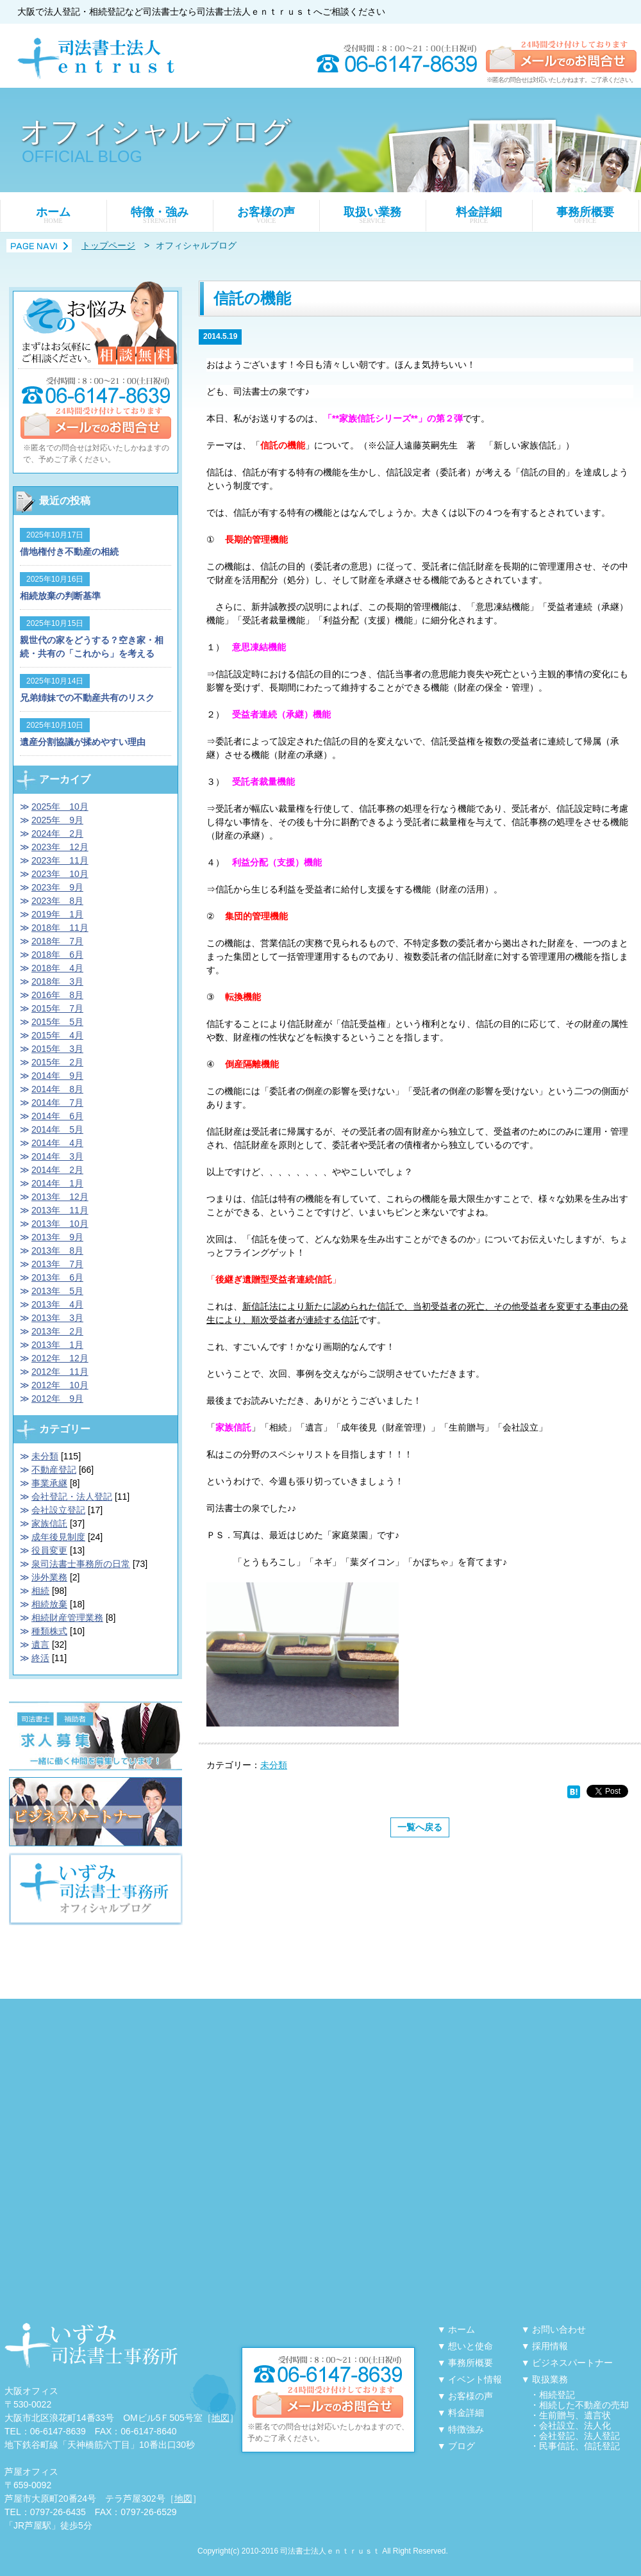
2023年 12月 (59, 847)
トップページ (108, 245)
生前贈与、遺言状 (575, 2415)
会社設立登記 (58, 1510)
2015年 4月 (57, 1035)
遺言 (40, 1644)
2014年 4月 (57, 1143)
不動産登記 (53, 1469)
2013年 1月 (57, 1345)
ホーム (53, 215)
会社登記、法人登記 (579, 2436)
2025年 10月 (59, 806)
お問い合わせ (559, 2329)
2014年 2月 (57, 1170)
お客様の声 (266, 215)
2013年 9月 (57, 1237)
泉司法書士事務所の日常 (80, 1564)
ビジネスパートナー (572, 2363)
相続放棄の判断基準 (60, 596)
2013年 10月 (59, 1223)
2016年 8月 (57, 995)
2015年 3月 (57, 1049)
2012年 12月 (59, 1358)
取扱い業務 (372, 215)
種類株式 (49, 1631)
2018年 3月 (57, 981)
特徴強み (466, 2429)
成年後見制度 (58, 1537)
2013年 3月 (57, 1318)
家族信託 (49, 1523)
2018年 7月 (57, 941)
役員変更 (49, 1550)
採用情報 (550, 2346)
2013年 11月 (59, 1210)
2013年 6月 (57, 1277)
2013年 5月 (57, 1291)
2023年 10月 (59, 874)
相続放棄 (49, 1604)
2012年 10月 (59, 1385)
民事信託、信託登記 (579, 2446)
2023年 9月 (57, 887)
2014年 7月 (57, 1102)
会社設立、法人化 (575, 2425)
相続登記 (557, 2395)
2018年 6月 (57, 954)
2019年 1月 (57, 914)
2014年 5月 (57, 1129)
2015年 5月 (57, 1022)
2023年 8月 (57, 901)
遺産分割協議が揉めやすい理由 (83, 742)
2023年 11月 (59, 860)
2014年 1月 (57, 1183)
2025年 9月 (57, 820)
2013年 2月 (57, 1331)
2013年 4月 (57, 1304)
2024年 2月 (57, 833)
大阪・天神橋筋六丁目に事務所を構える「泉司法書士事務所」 (91, 2345)
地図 (220, 2418)
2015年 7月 (57, 1008)
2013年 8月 (57, 1250)
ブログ (461, 2446)
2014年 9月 (57, 1076)
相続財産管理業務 (67, 1617)
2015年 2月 (57, 1062)
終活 (40, 1658)
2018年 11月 (59, 928)
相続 (40, 1591)
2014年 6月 (57, 1116)
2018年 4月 (57, 968)
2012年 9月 (57, 1398)
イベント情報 (475, 2379)
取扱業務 (550, 2379)
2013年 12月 (59, 1197)
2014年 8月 (57, 1089)
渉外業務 (49, 1577)
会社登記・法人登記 (71, 1496)
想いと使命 (470, 2346)
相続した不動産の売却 (584, 2405)
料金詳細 (478, 215)
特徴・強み (159, 215)
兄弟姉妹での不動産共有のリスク (87, 698)
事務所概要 (585, 215)
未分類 (273, 1765)
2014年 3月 (57, 1156)
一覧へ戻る (419, 1827)
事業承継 (49, 1483)
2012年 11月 (59, 1371)
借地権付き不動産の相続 (69, 551)
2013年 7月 (57, 1264)
